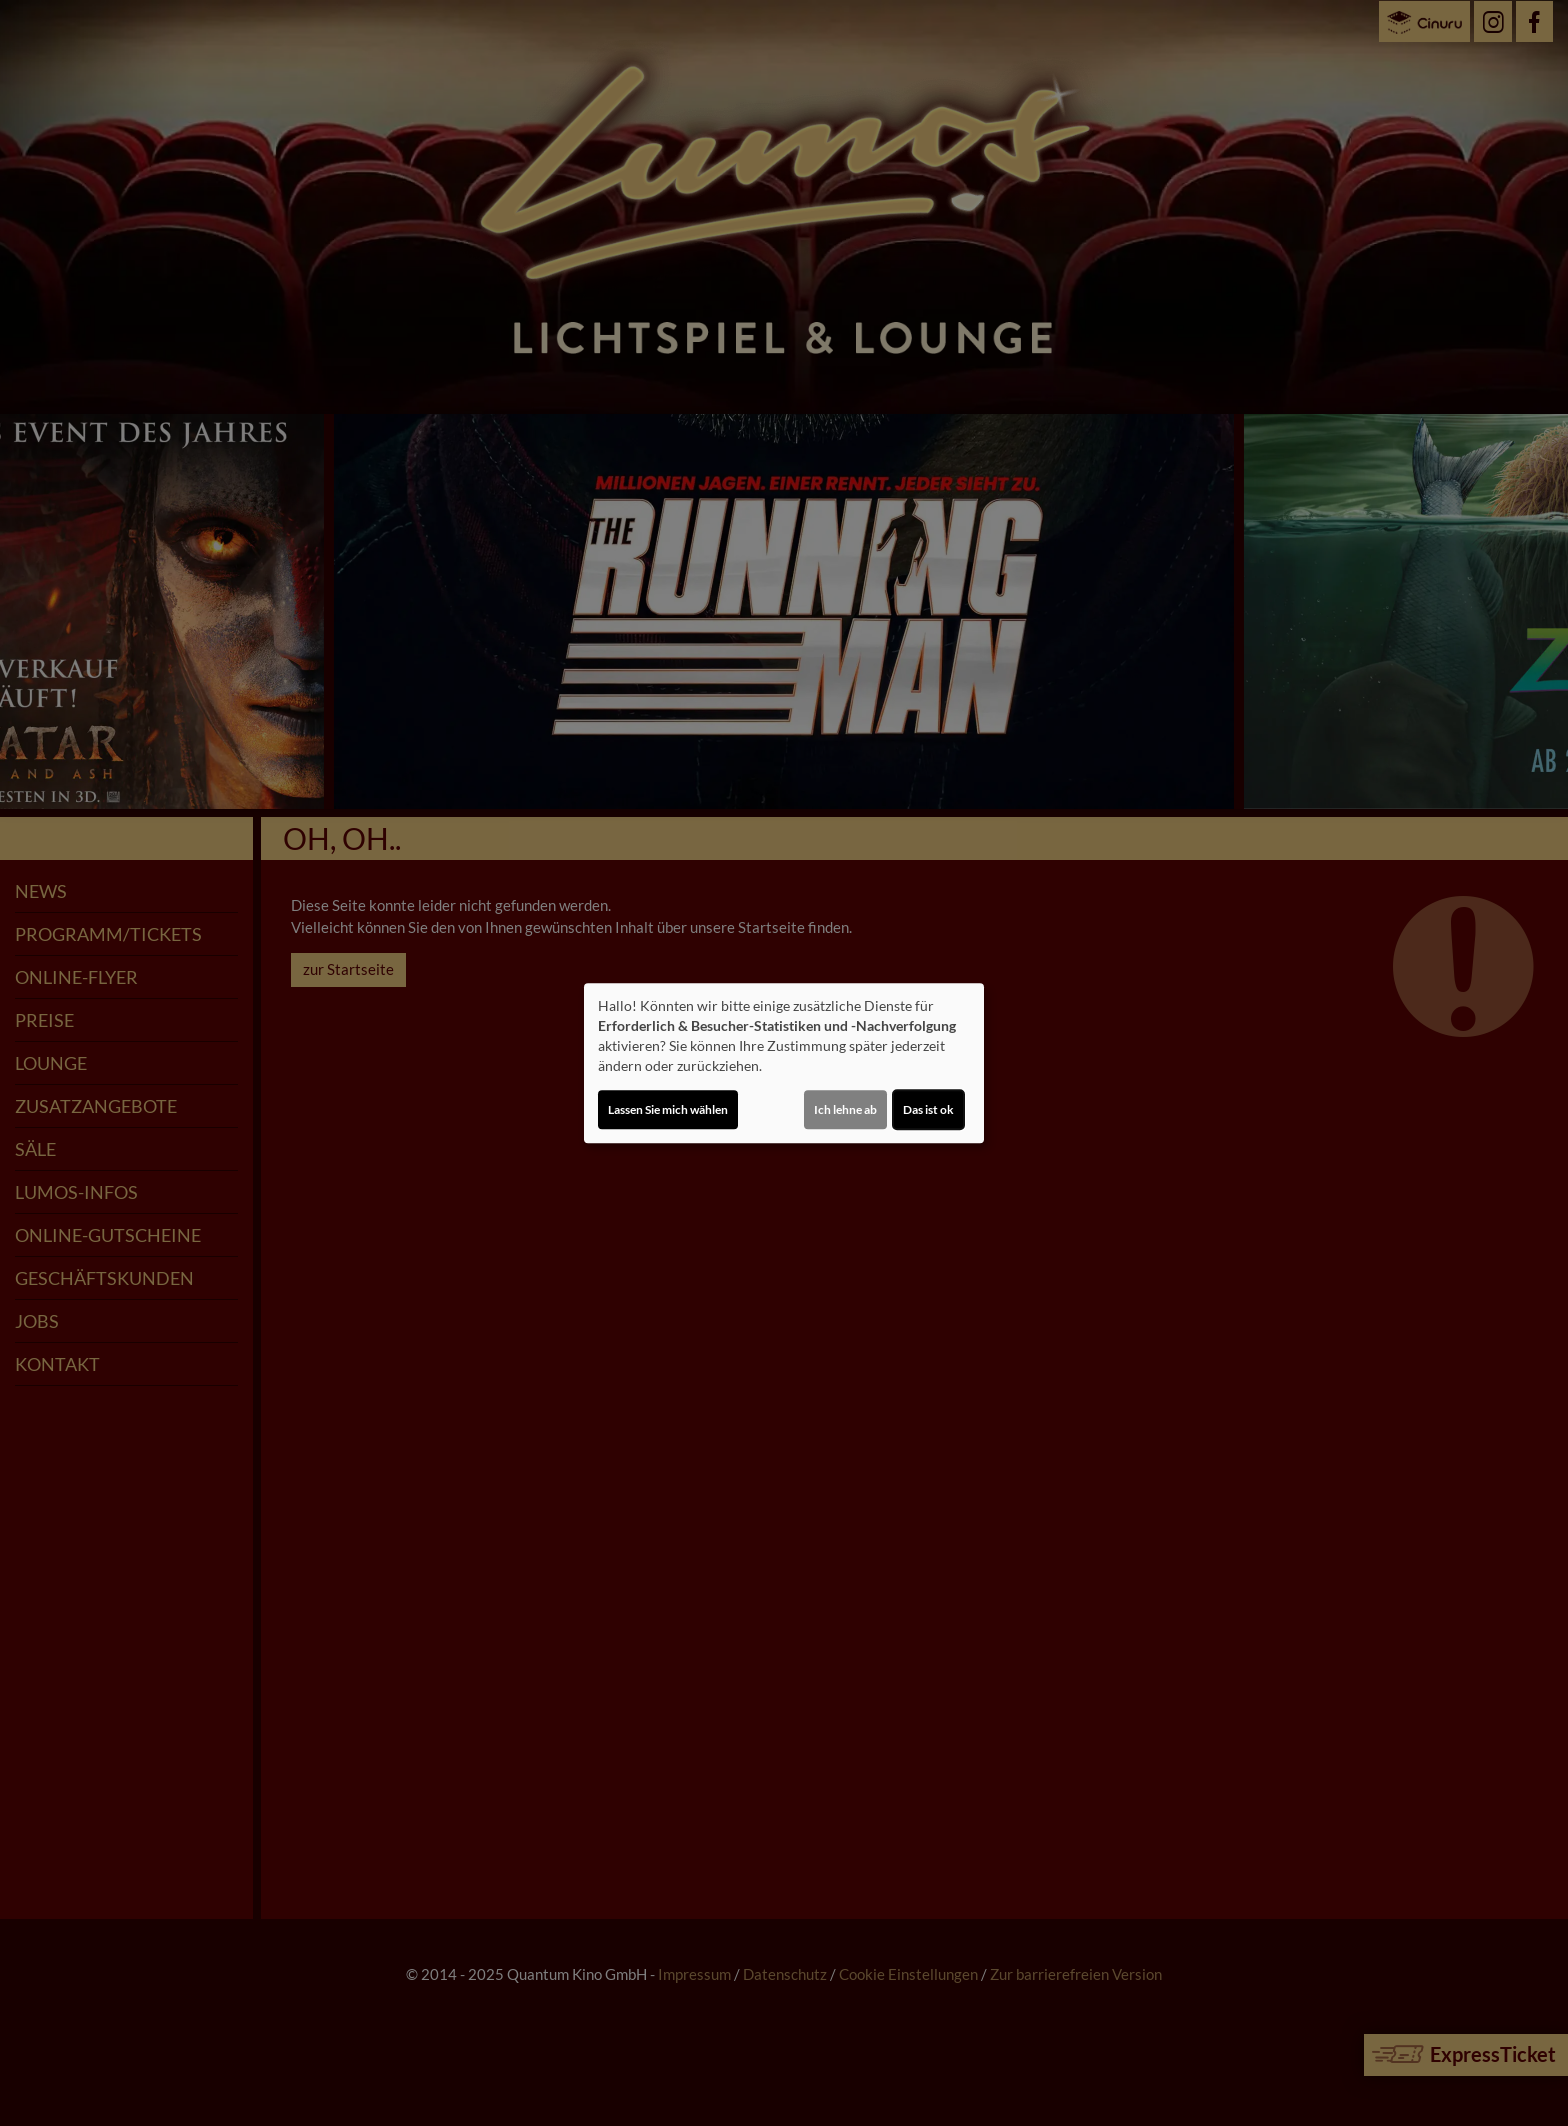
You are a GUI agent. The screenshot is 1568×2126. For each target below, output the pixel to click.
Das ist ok (928, 1109)
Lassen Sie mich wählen (668, 1109)
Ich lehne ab (845, 1109)
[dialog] (784, 1063)
